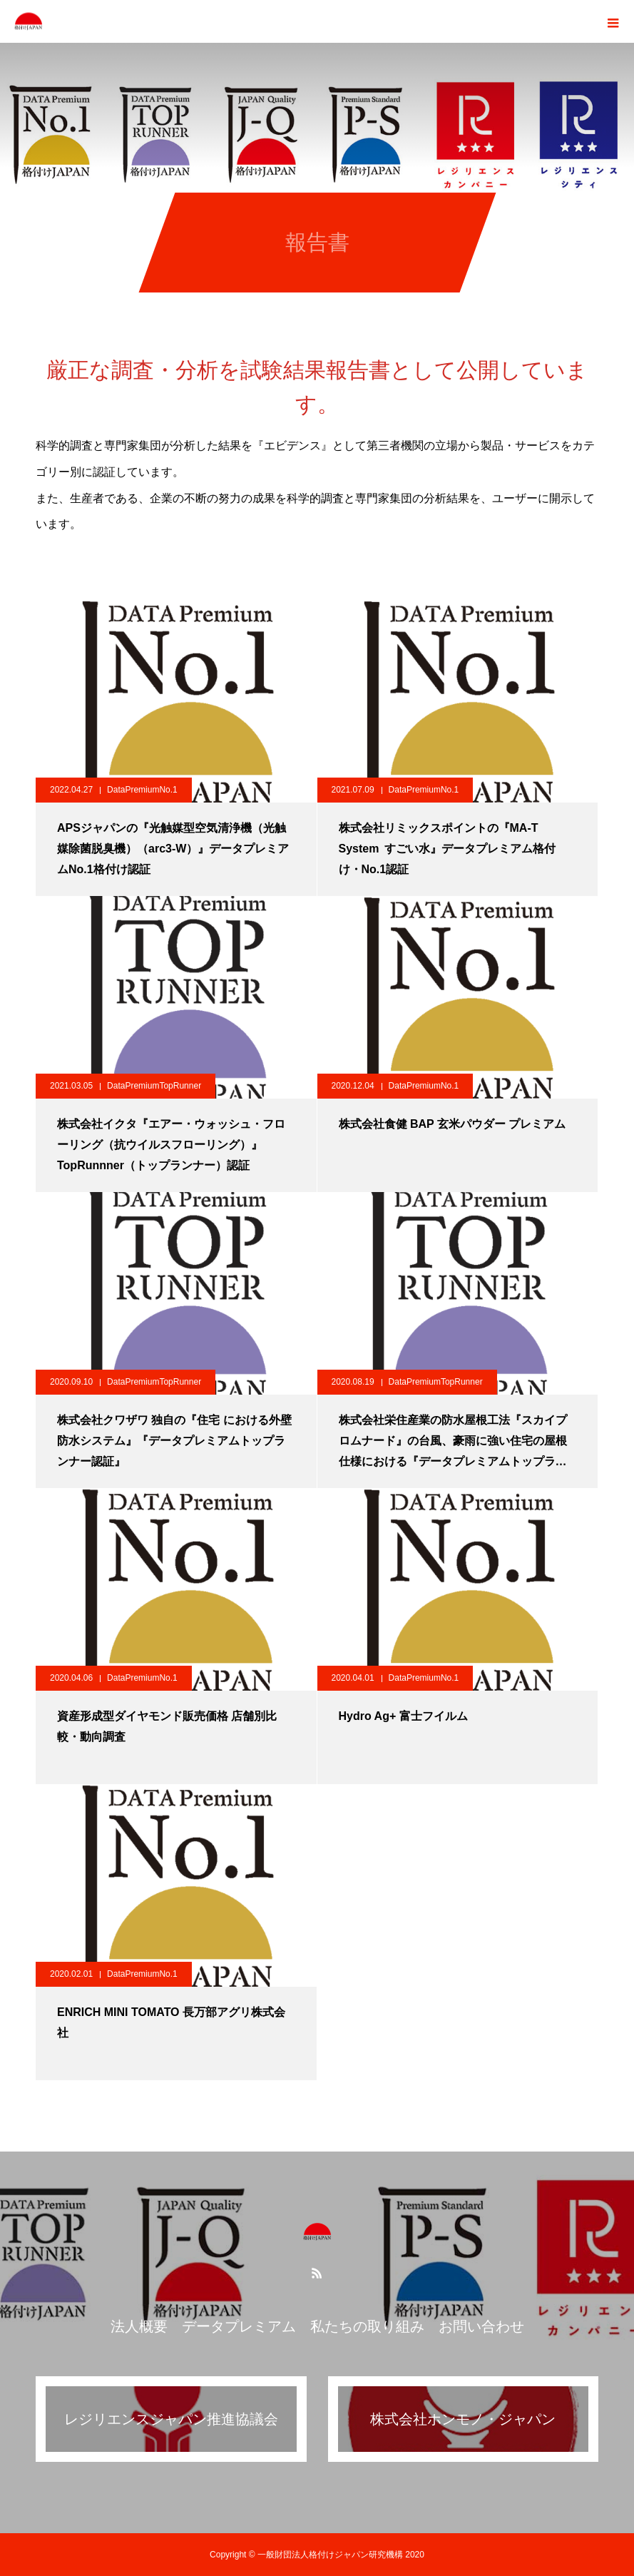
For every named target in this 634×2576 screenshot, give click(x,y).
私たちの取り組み (367, 2326)
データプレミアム (239, 2326)
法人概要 (139, 2326)
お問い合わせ (481, 2326)
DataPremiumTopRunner (154, 1086)
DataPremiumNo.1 (142, 790)
